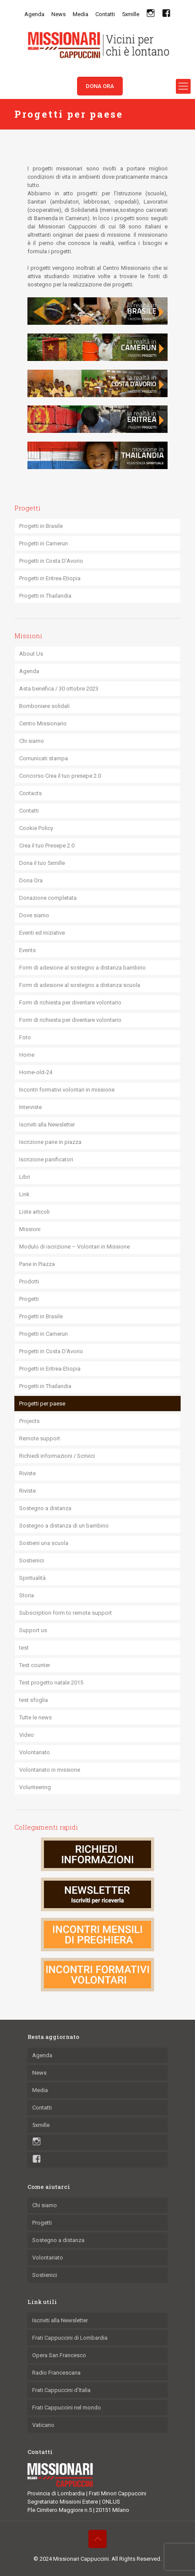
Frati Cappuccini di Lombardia (70, 2337)
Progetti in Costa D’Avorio (51, 561)
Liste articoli (34, 1211)
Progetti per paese (42, 1403)
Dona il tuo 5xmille (42, 863)
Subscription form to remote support (65, 1613)
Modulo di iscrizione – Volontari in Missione (74, 1246)
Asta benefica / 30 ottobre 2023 (58, 688)
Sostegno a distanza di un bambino (64, 1525)
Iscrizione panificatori (46, 1159)
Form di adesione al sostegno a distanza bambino (82, 967)
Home (26, 1054)
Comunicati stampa (43, 758)
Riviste (27, 1473)
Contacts (30, 793)
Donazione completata (48, 898)
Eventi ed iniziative (42, 932)
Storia (26, 1595)
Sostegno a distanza (45, 1508)
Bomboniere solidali (44, 706)
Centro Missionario (43, 723)
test (24, 1647)
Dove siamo (34, 915)
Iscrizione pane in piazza (50, 1142)
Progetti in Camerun (43, 543)
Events (27, 950)
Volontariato (34, 1752)
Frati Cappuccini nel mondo (66, 2407)
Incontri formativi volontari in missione (66, 1089)
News (58, 14)
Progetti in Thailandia (45, 595)
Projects (29, 1421)
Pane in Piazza (37, 1264)
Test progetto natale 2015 (51, 1682)
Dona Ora (31, 880)
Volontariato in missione (49, 1769)
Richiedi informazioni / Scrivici (57, 1456)
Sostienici (31, 1560)
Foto (25, 1037)
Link (24, 1194)
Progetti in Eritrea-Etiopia (50, 578)
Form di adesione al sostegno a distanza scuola (79, 985)
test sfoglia (33, 1700)
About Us (31, 653)
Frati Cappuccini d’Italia (61, 2390)
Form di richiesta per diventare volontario (70, 1002)
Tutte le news (35, 1717)
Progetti (29, 1299)
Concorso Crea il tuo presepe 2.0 (60, 775)
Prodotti (29, 1281)
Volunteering (35, 1787)
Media (80, 14)
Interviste (30, 1107)
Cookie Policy (36, 828)
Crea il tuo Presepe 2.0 (46, 845)
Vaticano (43, 2425)
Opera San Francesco (59, 2355)
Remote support (39, 1438)
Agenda (34, 14)
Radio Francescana (56, 2372)
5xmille (130, 14)
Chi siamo (31, 741)
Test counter (34, 1665)
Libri (24, 1177)
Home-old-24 (35, 1072)
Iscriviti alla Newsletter (47, 1124)
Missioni (29, 1229)
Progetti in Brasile (41, 526)
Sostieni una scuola (43, 1543)
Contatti (105, 14)
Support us (33, 1630)
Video (26, 1735)
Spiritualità (32, 1578)
